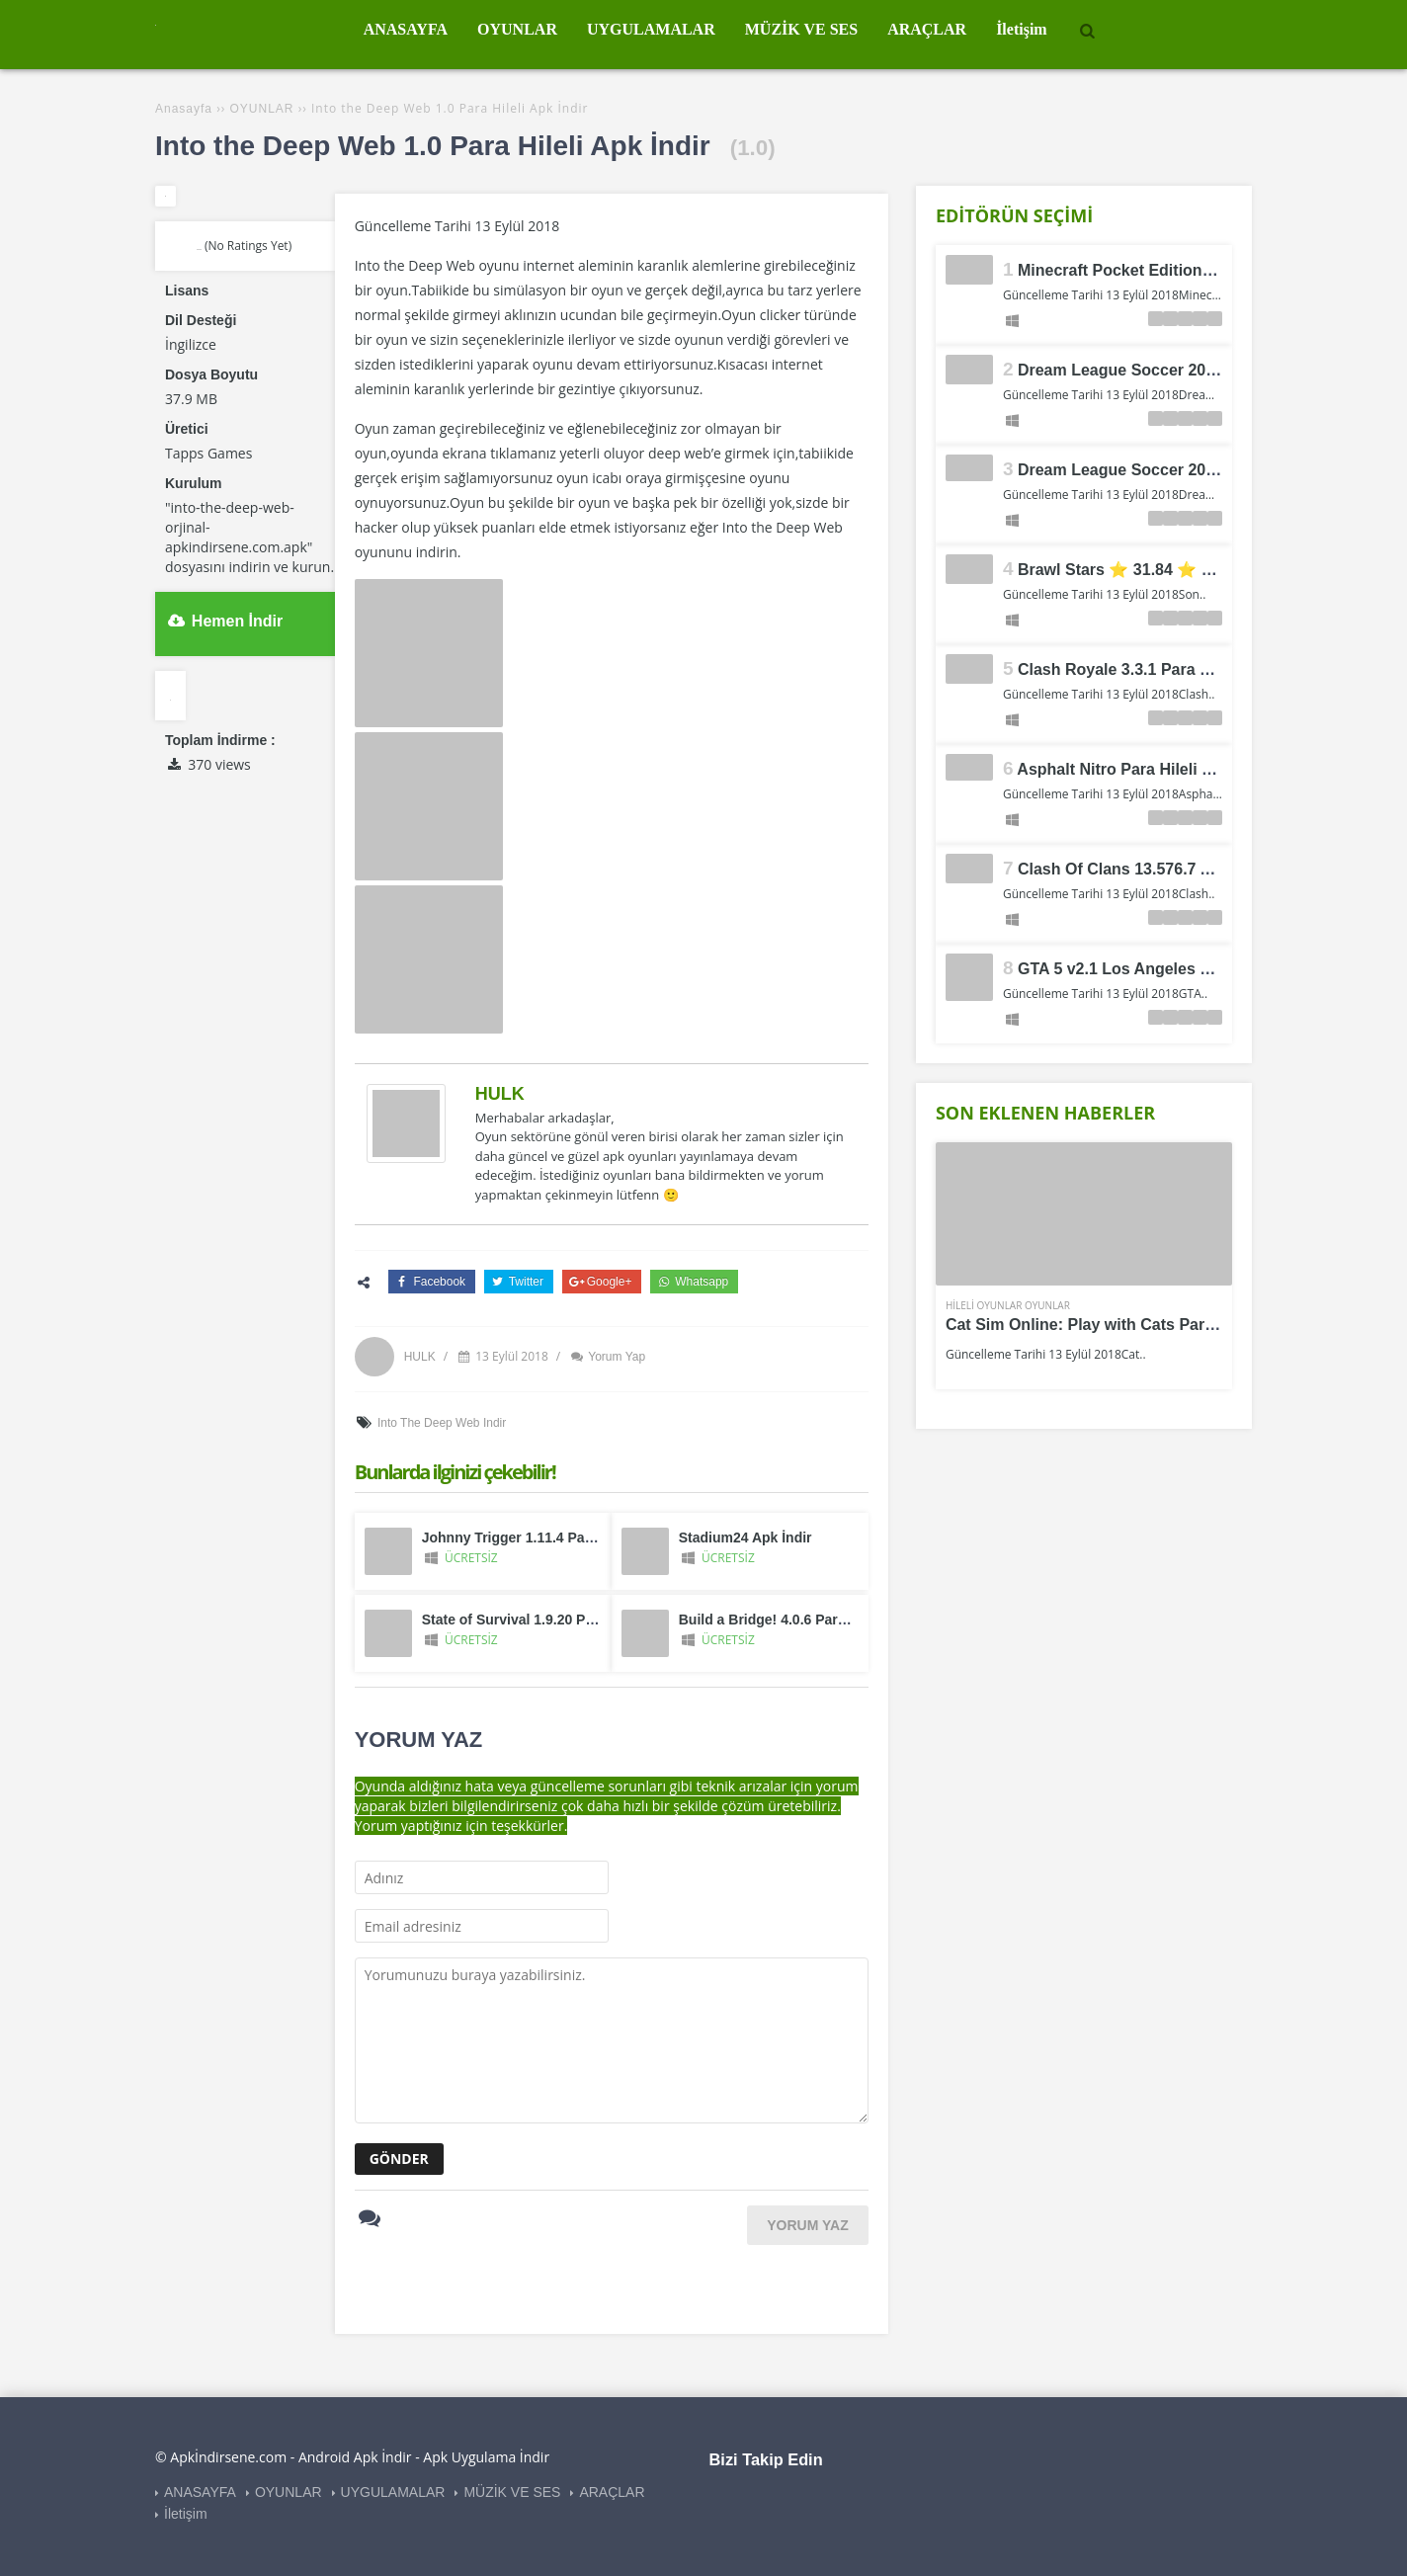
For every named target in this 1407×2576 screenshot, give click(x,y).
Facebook (429, 1281)
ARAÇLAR (611, 2492)
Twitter (516, 1281)
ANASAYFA (200, 2492)
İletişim (185, 2514)
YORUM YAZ (807, 2225)
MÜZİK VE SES (511, 2492)
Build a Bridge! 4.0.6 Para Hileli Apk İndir (812, 1619)
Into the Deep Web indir (441, 1423)
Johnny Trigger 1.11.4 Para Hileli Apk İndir (560, 1537)
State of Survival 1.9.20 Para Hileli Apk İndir (564, 1619)
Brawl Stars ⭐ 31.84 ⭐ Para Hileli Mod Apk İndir (1202, 569)
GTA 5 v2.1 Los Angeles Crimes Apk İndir (1172, 968)
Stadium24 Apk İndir (745, 1537)
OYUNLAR (288, 2492)
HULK (500, 1094)
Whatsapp (691, 1281)
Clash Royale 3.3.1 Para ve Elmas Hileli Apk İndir (1200, 669)
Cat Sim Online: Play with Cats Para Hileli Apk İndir (1137, 1324)
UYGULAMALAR (393, 2492)
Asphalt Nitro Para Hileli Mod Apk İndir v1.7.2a (1190, 769)
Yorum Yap (606, 1357)
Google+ (599, 1281)
